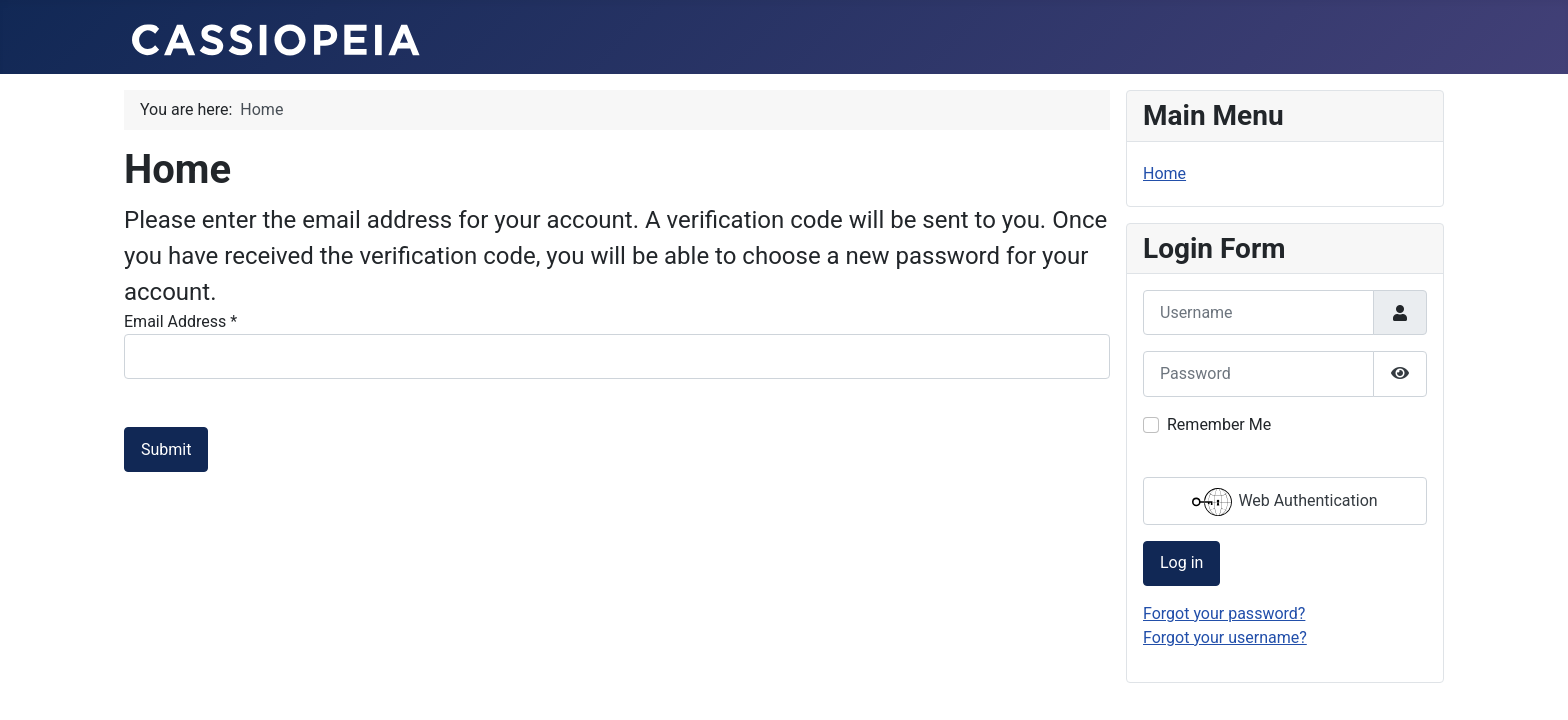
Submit (166, 449)
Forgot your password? (1224, 613)
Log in (1181, 562)
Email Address (180, 321)
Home (1164, 173)
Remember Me (1219, 424)
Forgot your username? (1225, 637)
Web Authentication (1284, 502)
